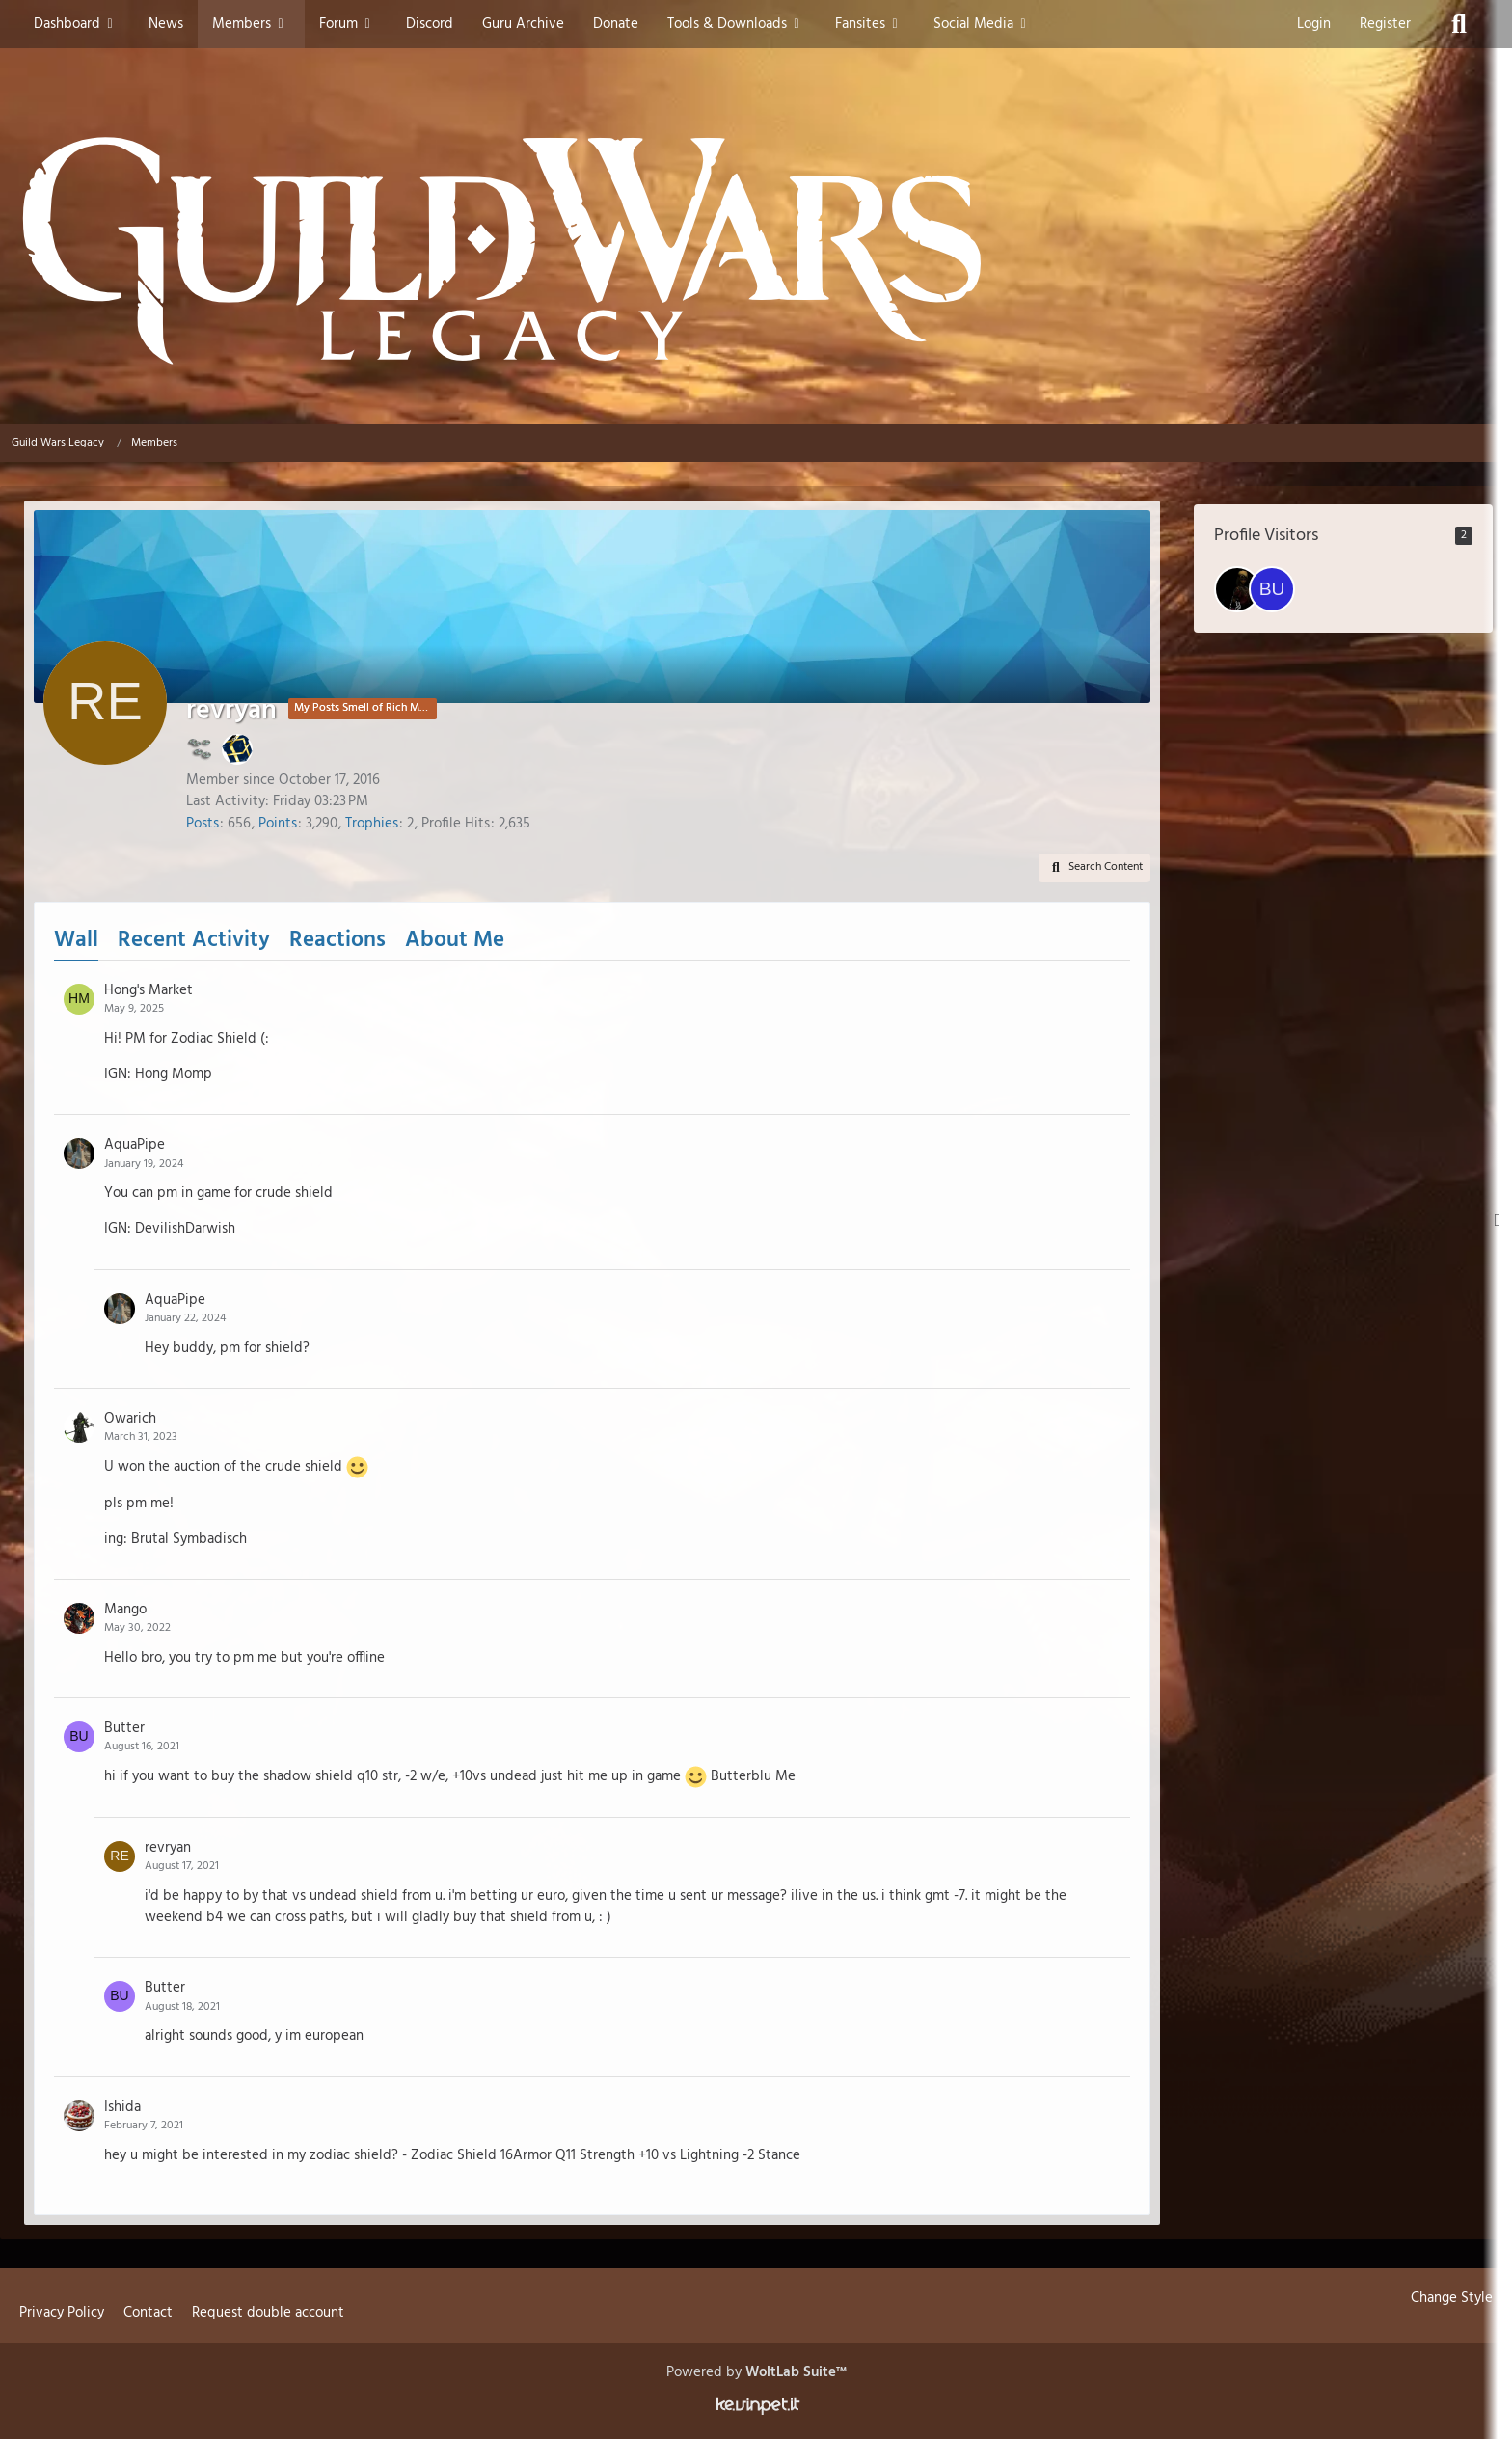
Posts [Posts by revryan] (202, 823)
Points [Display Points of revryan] (277, 823)
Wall (76, 941)
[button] (1094, 868)
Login (1314, 24)
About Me (454, 941)
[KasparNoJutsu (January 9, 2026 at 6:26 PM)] (1237, 589)
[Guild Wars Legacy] (756, 250)
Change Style (1452, 2298)
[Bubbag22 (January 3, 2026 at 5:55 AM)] (1272, 589)
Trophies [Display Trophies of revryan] (371, 823)
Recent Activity (194, 941)
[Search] (1459, 24)
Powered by (756, 2372)
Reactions (337, 941)
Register (1385, 24)
